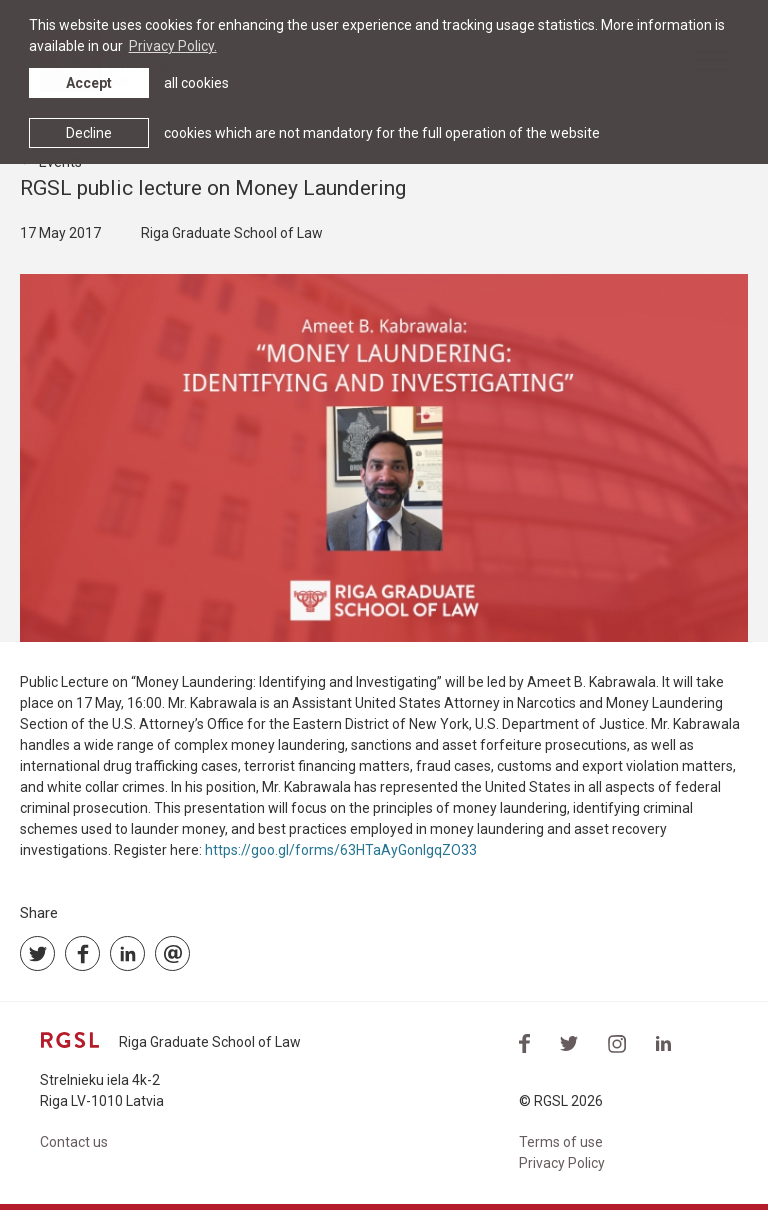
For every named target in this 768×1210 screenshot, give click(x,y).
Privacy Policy (562, 1163)
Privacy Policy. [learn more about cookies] (173, 46)
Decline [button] (89, 133)
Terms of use (561, 1142)
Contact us (74, 1142)
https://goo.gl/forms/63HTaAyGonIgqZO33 (341, 850)
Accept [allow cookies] (89, 83)
